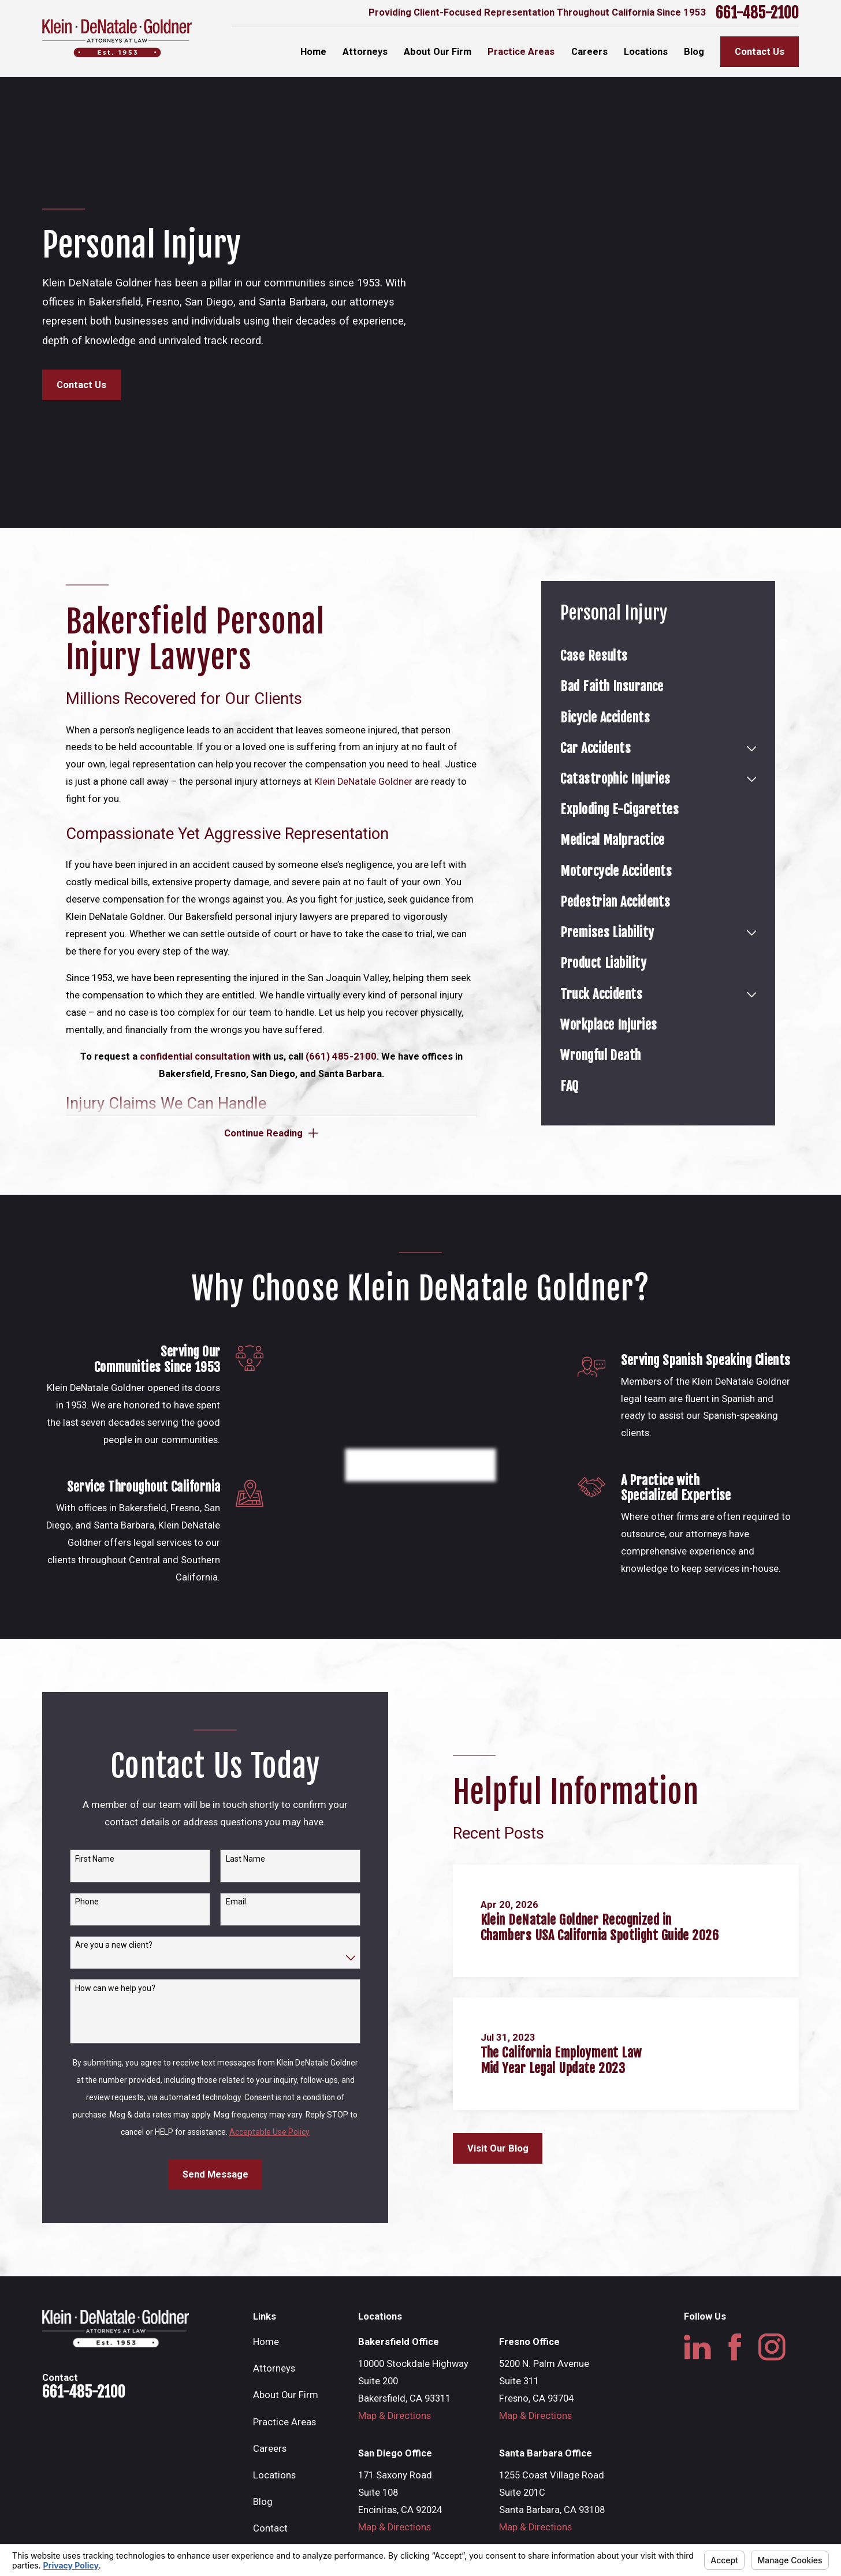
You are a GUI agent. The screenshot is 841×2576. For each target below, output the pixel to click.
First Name (90, 1858)
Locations (274, 2475)
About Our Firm (285, 2394)
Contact (270, 2528)
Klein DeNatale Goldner (363, 781)
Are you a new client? (109, 1944)
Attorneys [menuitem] (365, 51)
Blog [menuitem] (694, 51)
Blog (263, 2501)
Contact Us (759, 51)
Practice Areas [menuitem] (521, 51)
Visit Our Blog (503, 2148)
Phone (83, 1901)
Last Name (241, 1858)
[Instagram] (772, 2347)
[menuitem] (658, 656)
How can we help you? (111, 1988)
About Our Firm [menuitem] (437, 51)
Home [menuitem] (313, 51)
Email (232, 1901)
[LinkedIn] (697, 2347)
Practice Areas (284, 2422)
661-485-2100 (757, 13)
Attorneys (274, 2368)
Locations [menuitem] (646, 51)
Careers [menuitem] (589, 51)
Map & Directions (394, 2415)
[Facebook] (735, 2347)
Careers (269, 2448)
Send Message (211, 2173)
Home (266, 2341)
